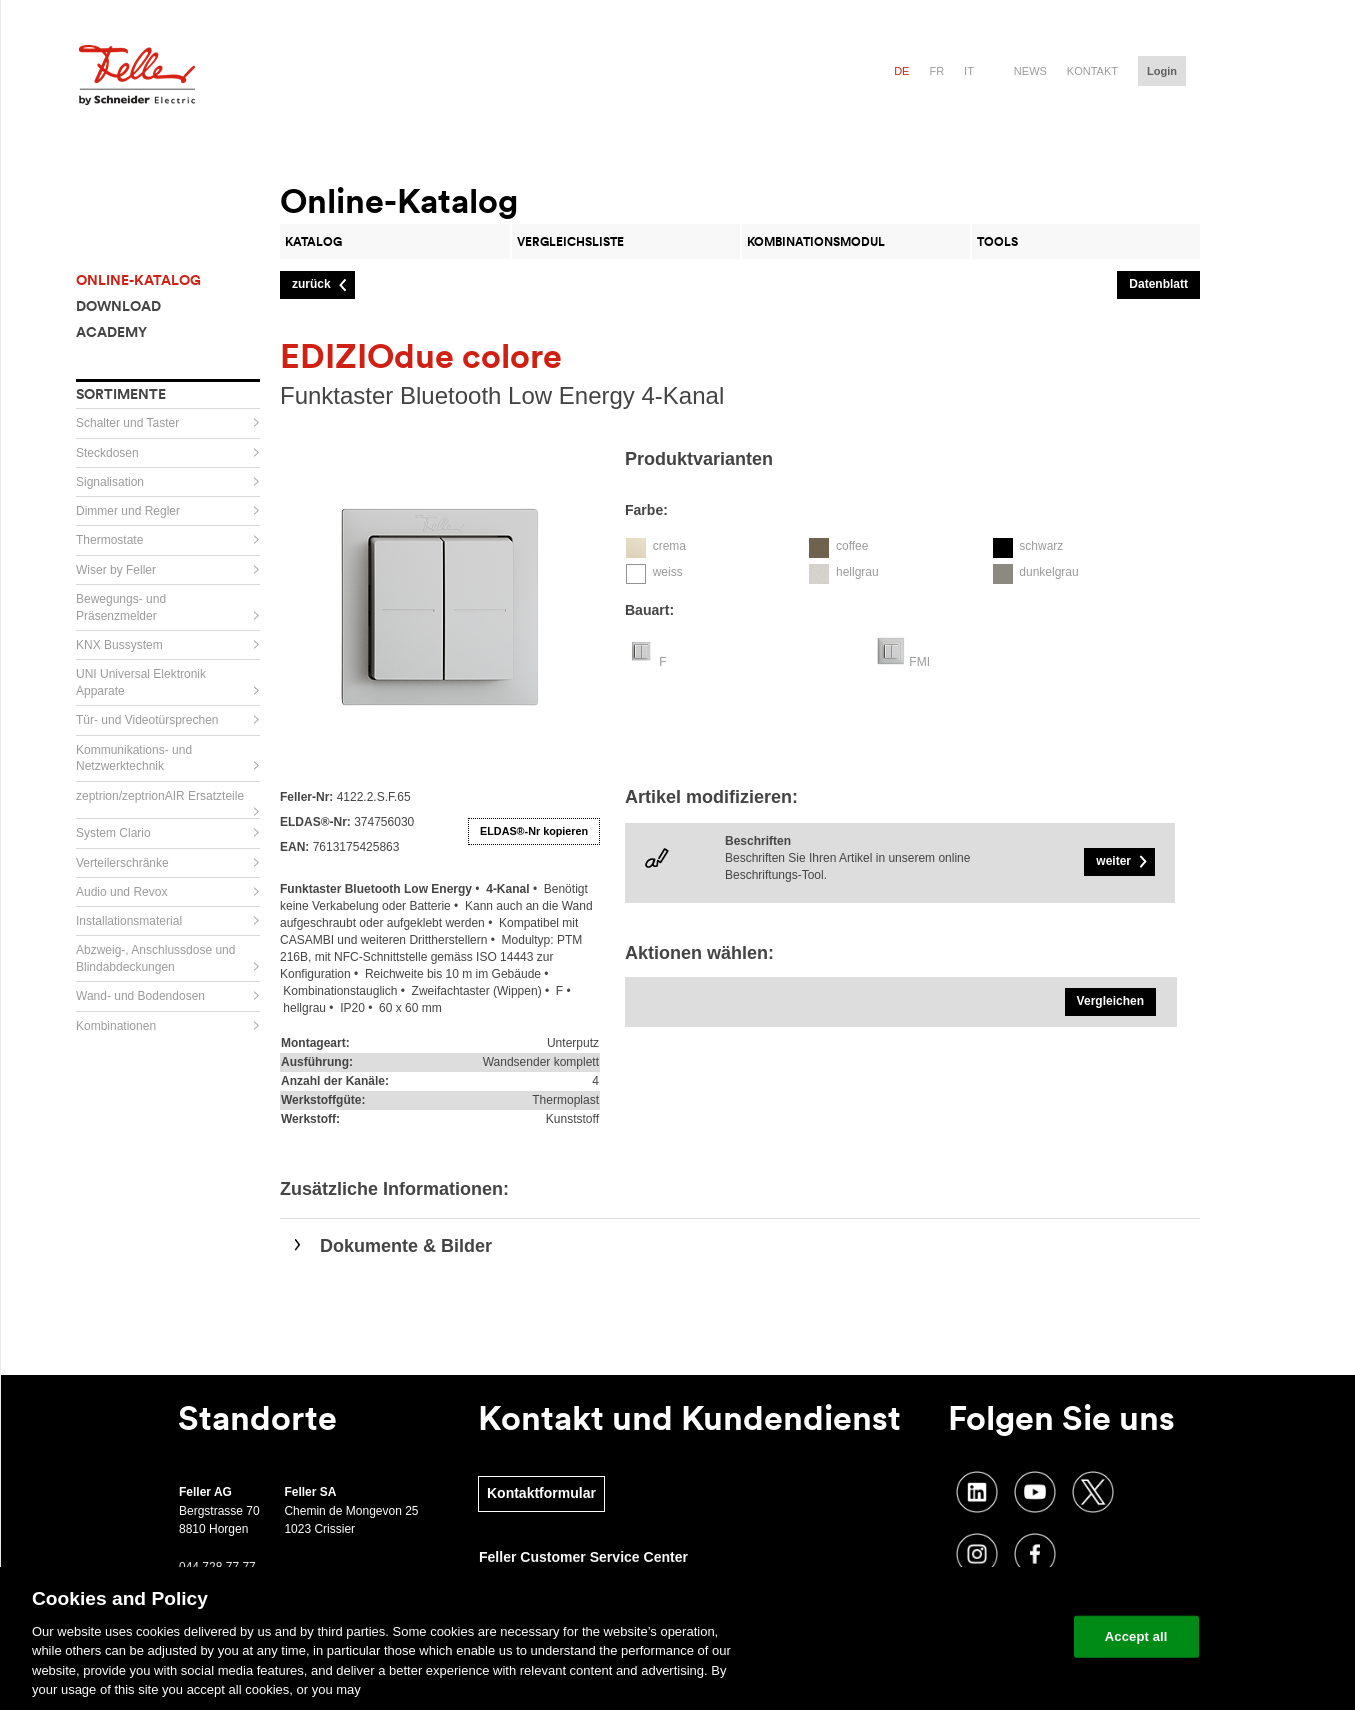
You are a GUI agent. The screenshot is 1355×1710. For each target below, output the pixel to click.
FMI (919, 662)
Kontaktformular (541, 1493)
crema (669, 546)
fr (936, 71)
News (1030, 71)
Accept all (1136, 1636)
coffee (852, 546)
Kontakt (1092, 71)
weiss (668, 572)
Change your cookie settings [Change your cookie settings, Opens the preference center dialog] (965, 1636)
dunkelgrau (1048, 572)
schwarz (1041, 546)
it (969, 71)
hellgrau (857, 572)
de (901, 71)
